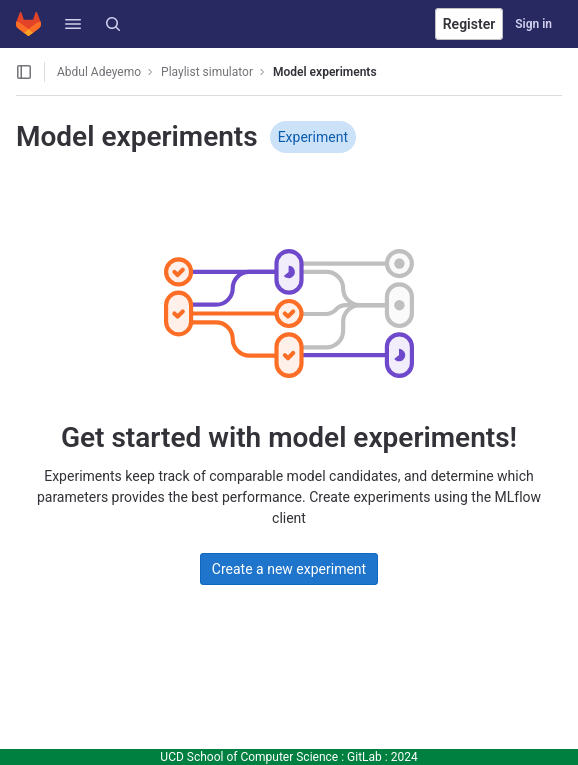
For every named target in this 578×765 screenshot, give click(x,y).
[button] (73, 24)
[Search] (113, 24)
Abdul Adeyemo (99, 72)
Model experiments (325, 72)
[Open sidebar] (24, 72)
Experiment (313, 137)
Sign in (533, 24)
